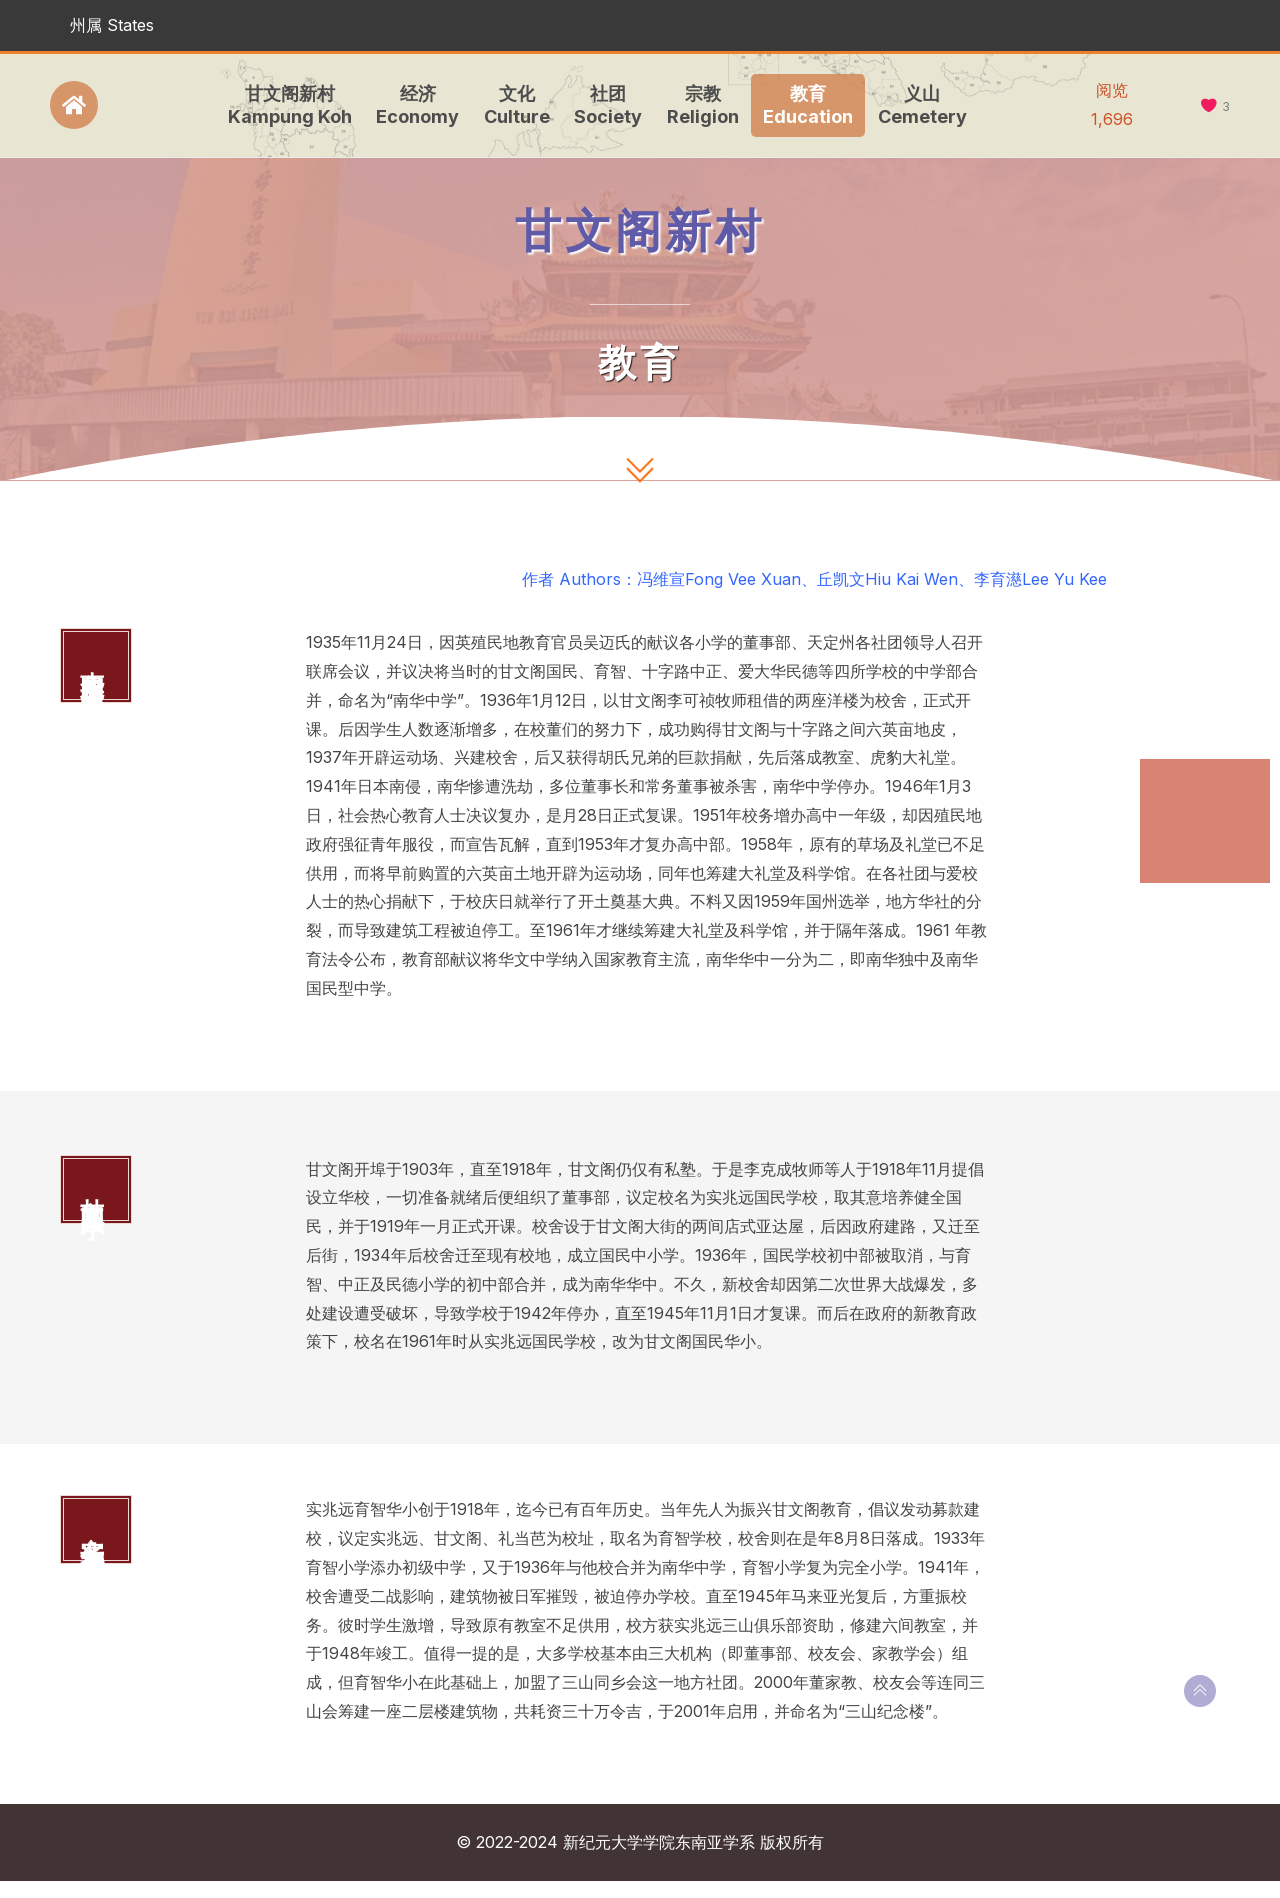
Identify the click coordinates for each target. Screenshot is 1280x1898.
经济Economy (412, 105)
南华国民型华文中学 (1200, 786)
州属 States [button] (112, 25)
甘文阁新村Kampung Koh (285, 105)
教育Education (803, 105)
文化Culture (512, 105)
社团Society (603, 105)
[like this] (1208, 106)
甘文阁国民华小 (1200, 844)
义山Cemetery (917, 105)
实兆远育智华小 (1200, 901)
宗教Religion (698, 105)
